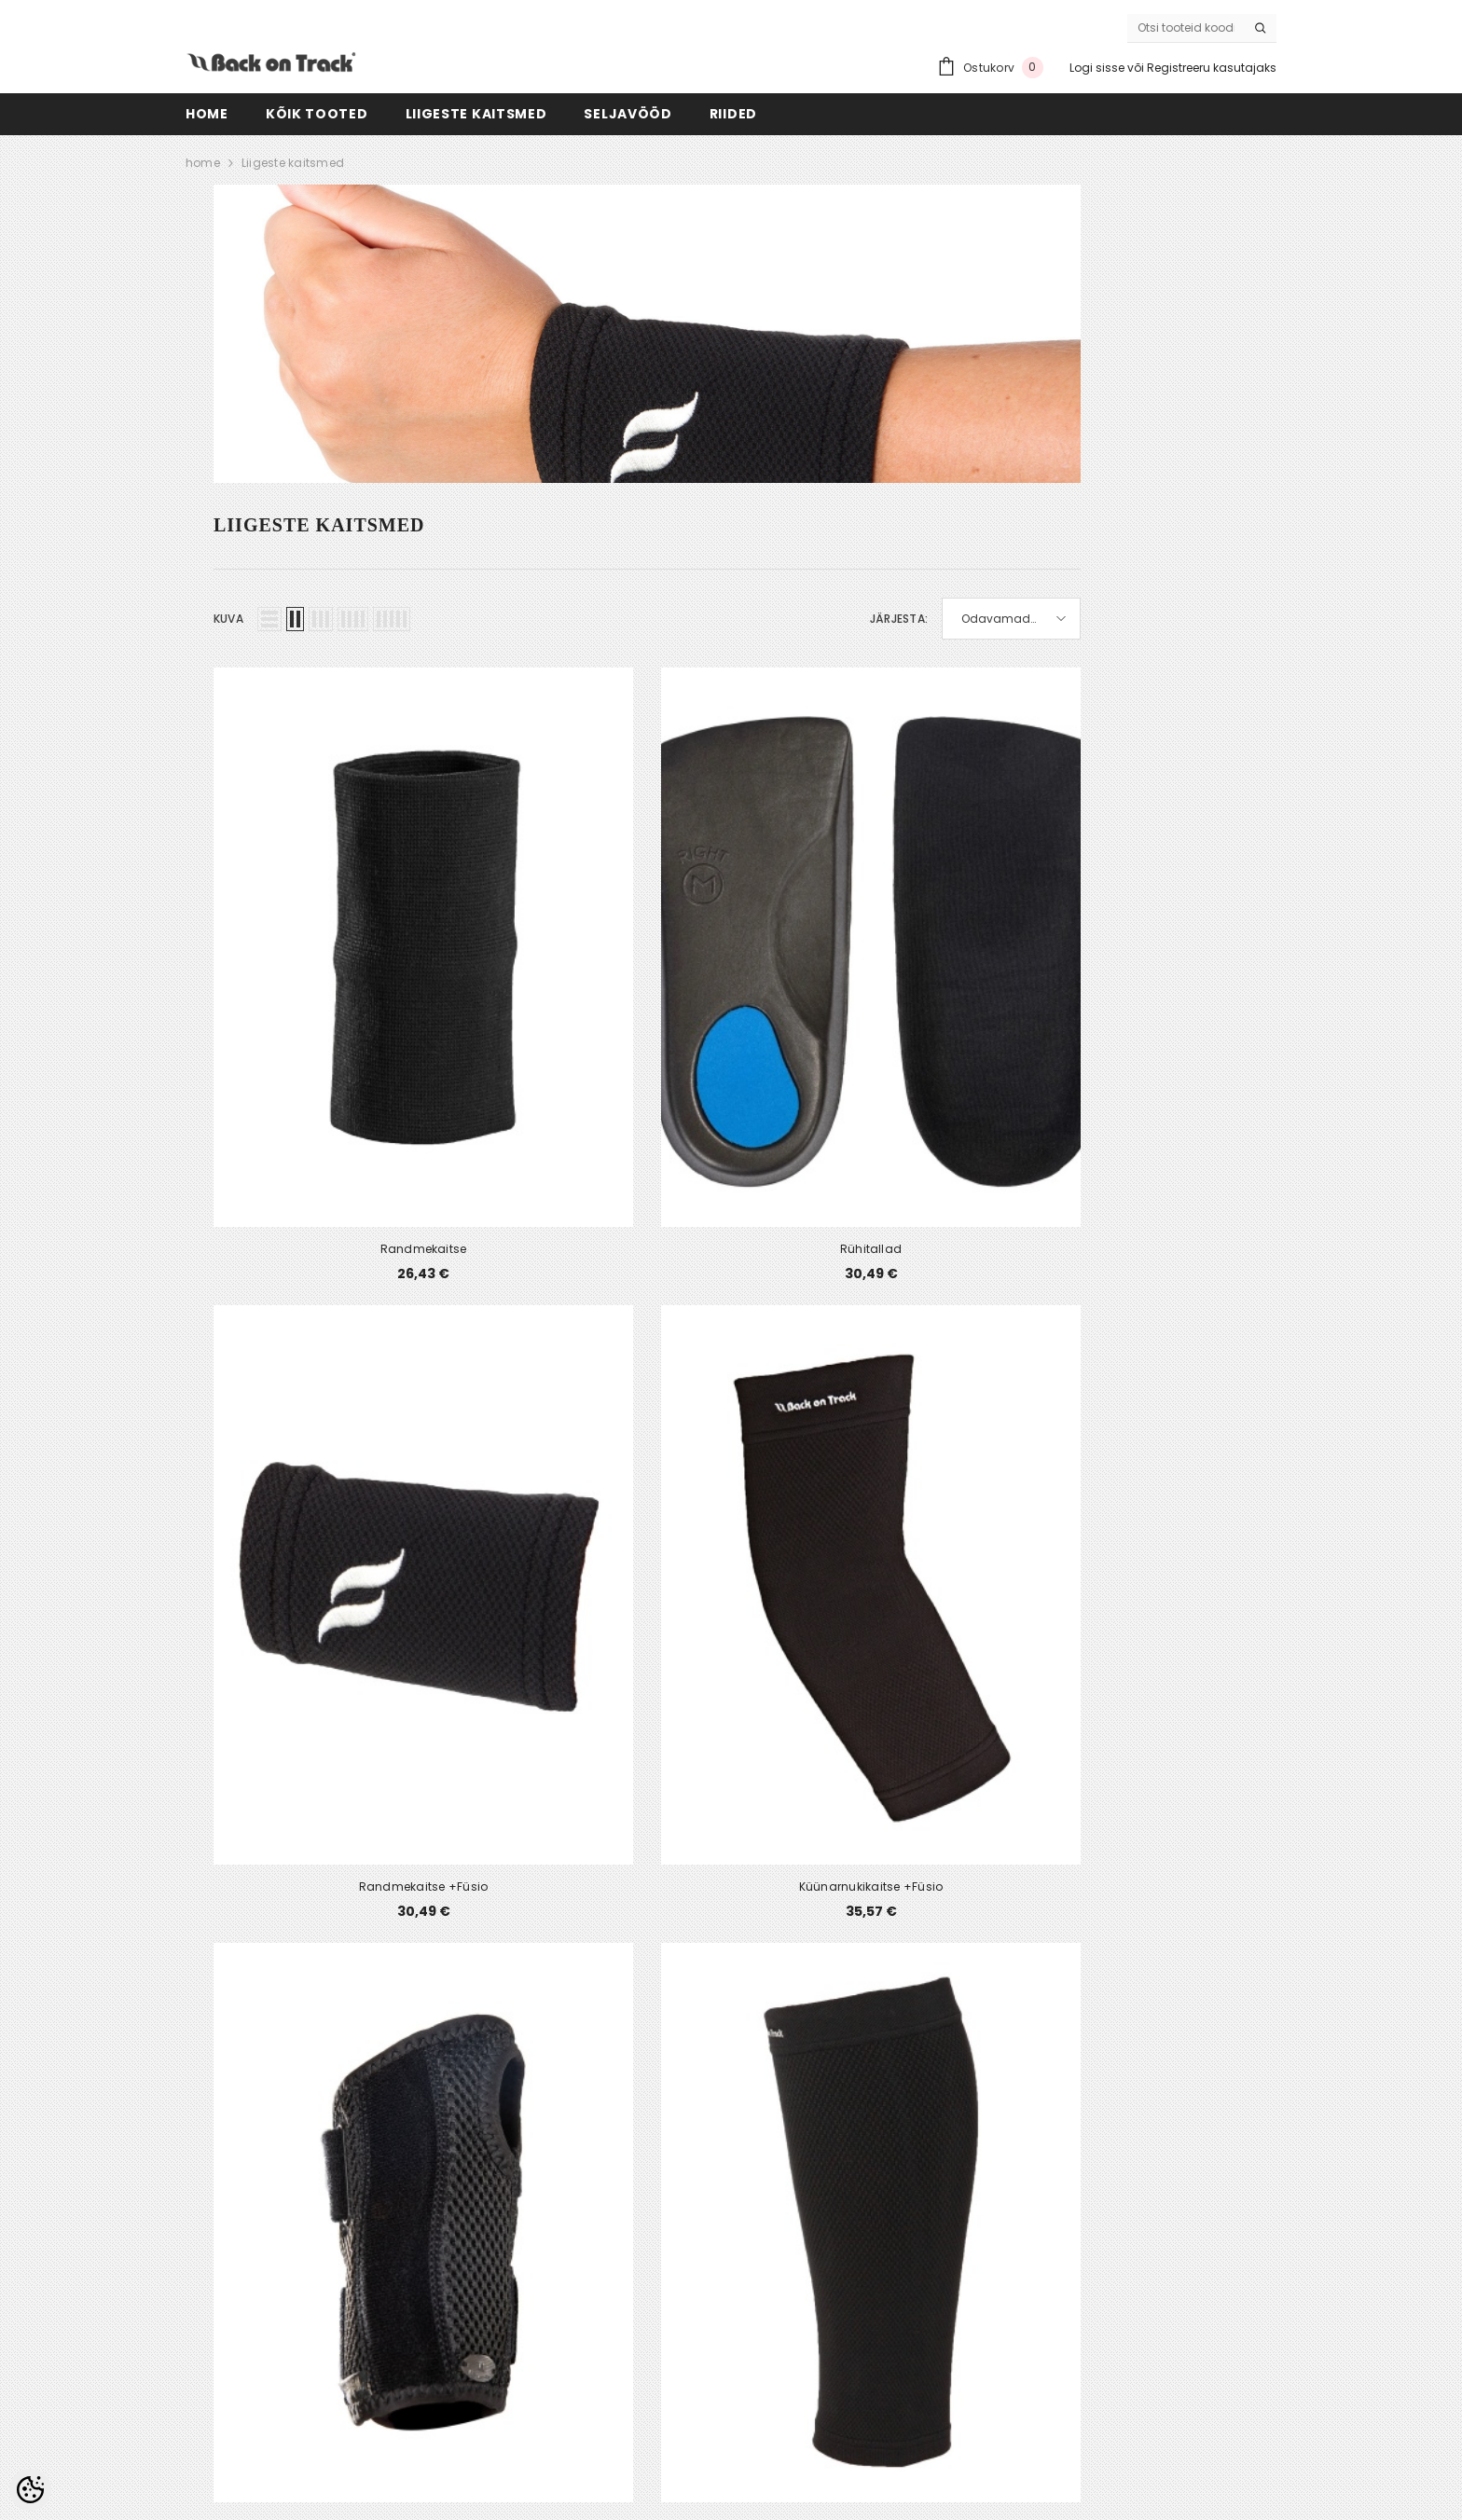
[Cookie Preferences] (30, 2490)
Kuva (228, 619)
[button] (269, 619)
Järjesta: (899, 619)
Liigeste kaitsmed (292, 163)
